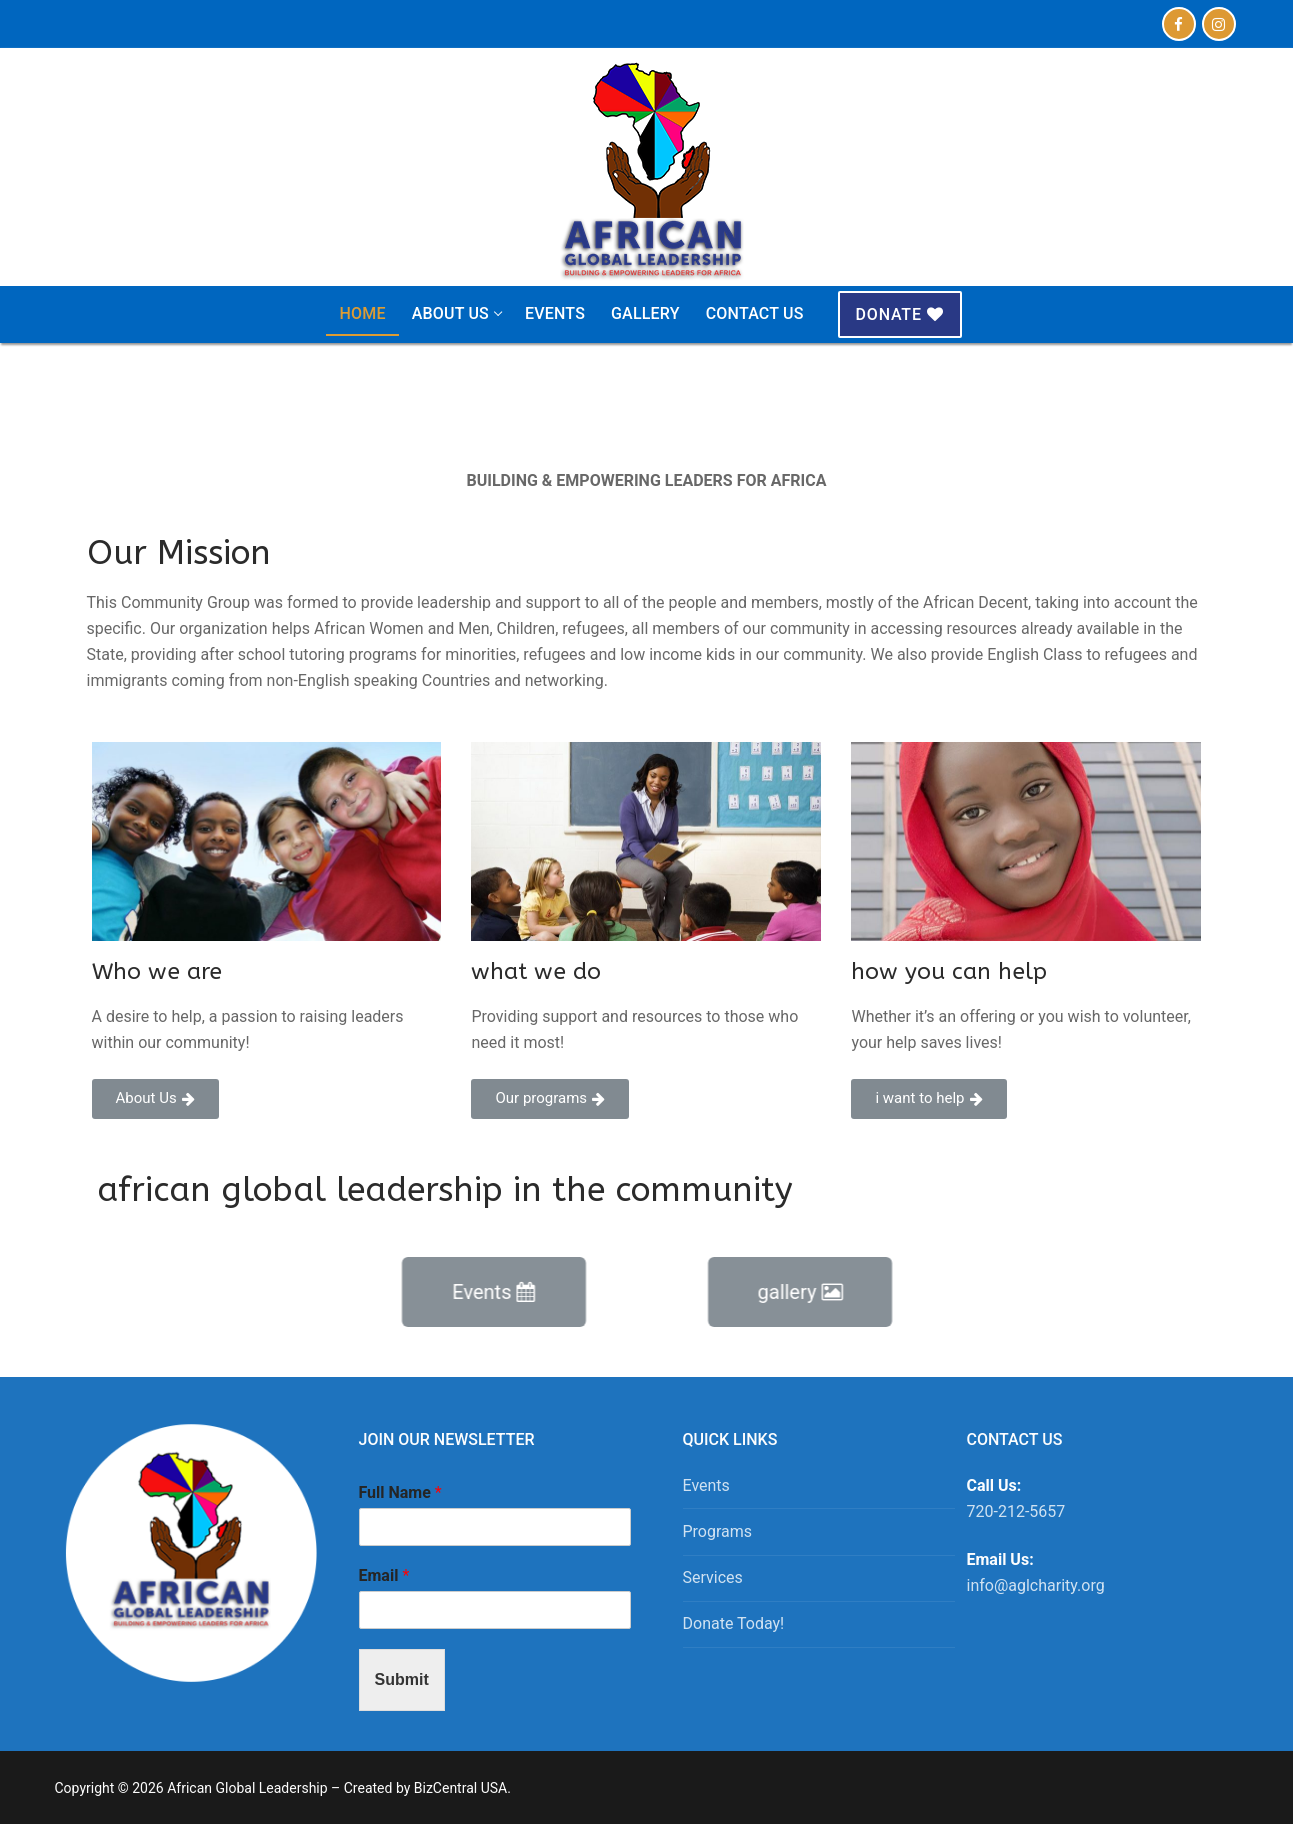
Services (713, 1577)
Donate (900, 314)
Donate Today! (734, 1623)
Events (706, 1485)
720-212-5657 (1016, 1511)
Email (384, 1575)
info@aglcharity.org (1036, 1585)
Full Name (400, 1492)
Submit (402, 1679)
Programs (718, 1531)
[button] (155, 1099)
